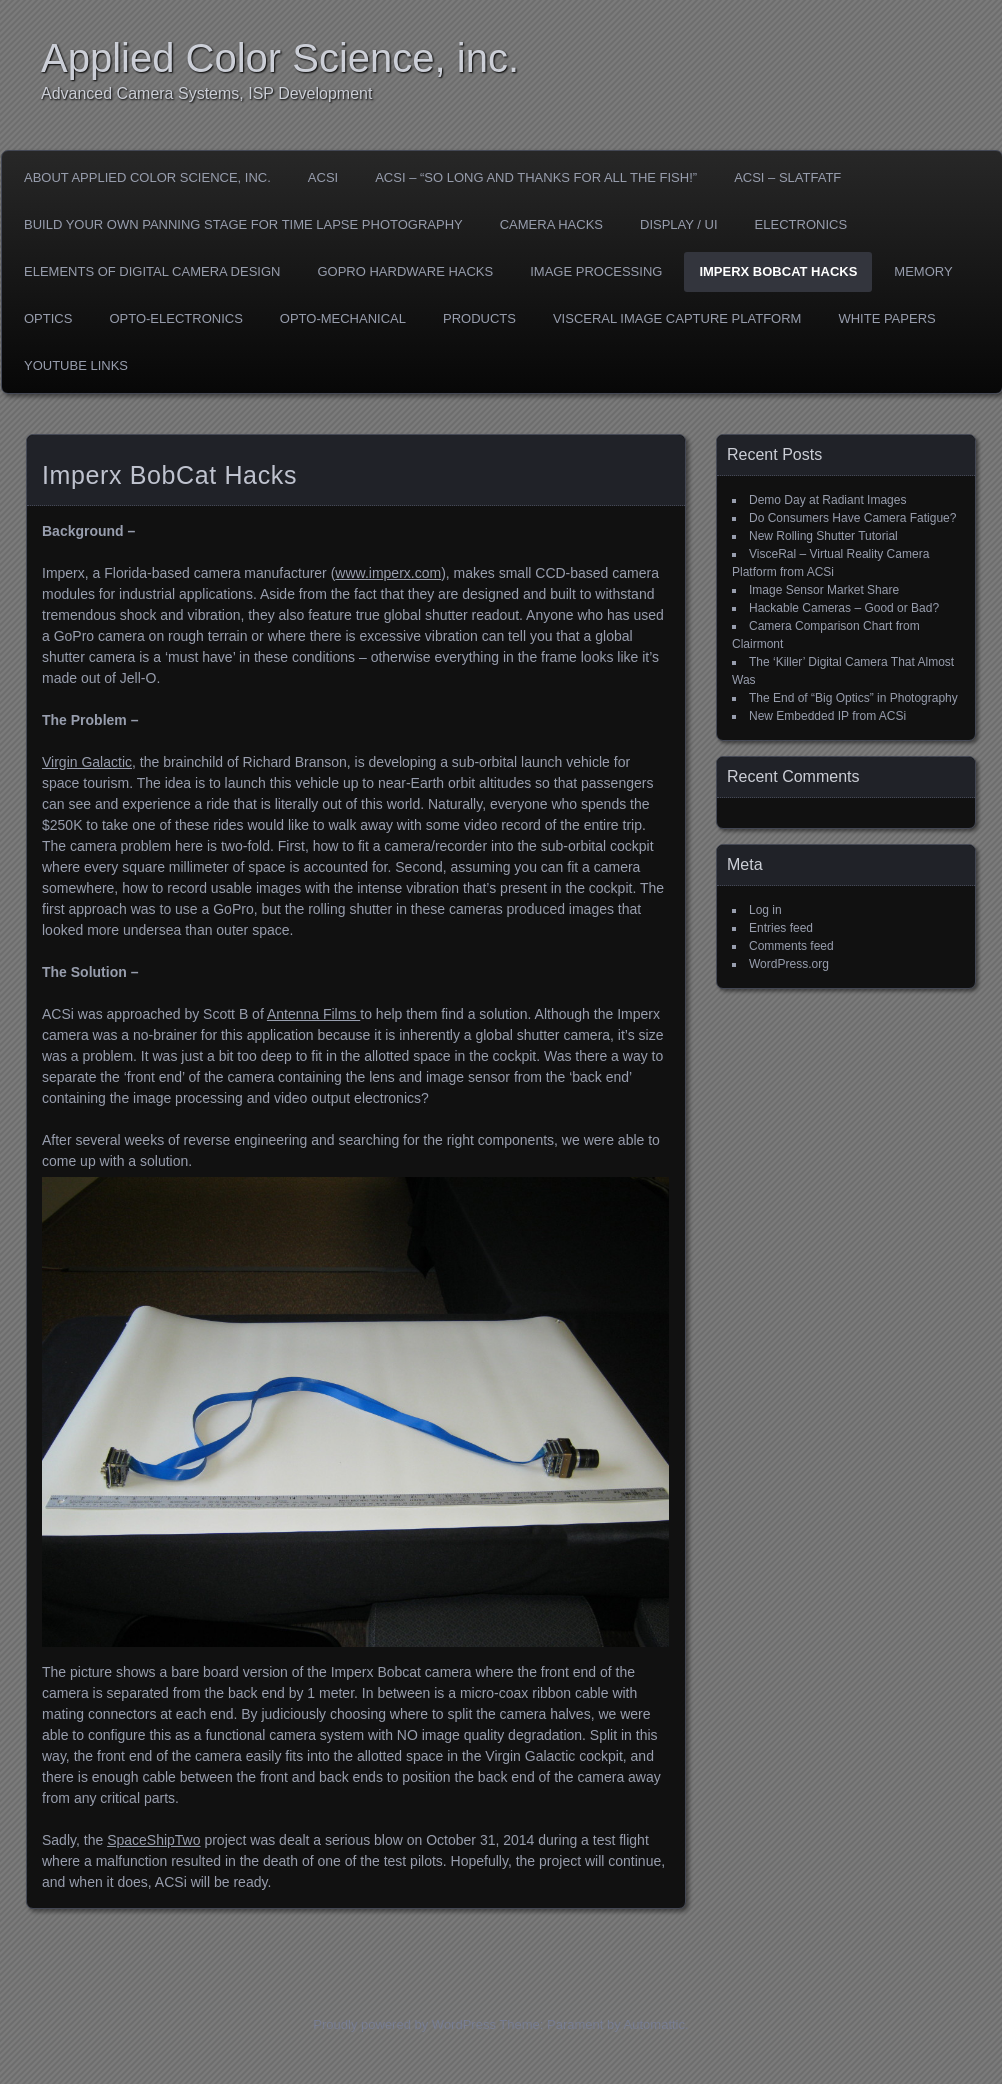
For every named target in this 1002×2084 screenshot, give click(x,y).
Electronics (801, 224)
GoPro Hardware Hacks (405, 271)
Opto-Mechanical (343, 318)
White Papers (886, 318)
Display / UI (679, 224)
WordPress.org (789, 964)
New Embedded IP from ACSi (827, 716)
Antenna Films (313, 1014)
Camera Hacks (551, 224)
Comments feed (791, 946)
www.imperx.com (388, 573)
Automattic (654, 2024)
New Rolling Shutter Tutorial (823, 536)
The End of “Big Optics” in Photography (853, 698)
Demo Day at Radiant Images (827, 500)
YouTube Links (76, 365)
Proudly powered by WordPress (404, 2024)
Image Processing (596, 271)
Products (479, 318)
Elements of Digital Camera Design (152, 271)
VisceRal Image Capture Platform (677, 318)
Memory (923, 271)
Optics (48, 318)
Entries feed (781, 928)
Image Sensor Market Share (824, 590)
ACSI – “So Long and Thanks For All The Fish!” (536, 177)
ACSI (323, 177)
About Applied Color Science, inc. (147, 177)
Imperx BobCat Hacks (778, 271)
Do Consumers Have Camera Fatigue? (852, 518)
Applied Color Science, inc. (280, 58)
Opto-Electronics (175, 318)
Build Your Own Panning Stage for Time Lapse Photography (243, 224)
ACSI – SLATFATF (787, 177)
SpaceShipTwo (153, 1840)
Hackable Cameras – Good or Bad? (844, 608)
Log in (765, 910)
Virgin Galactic (87, 762)
